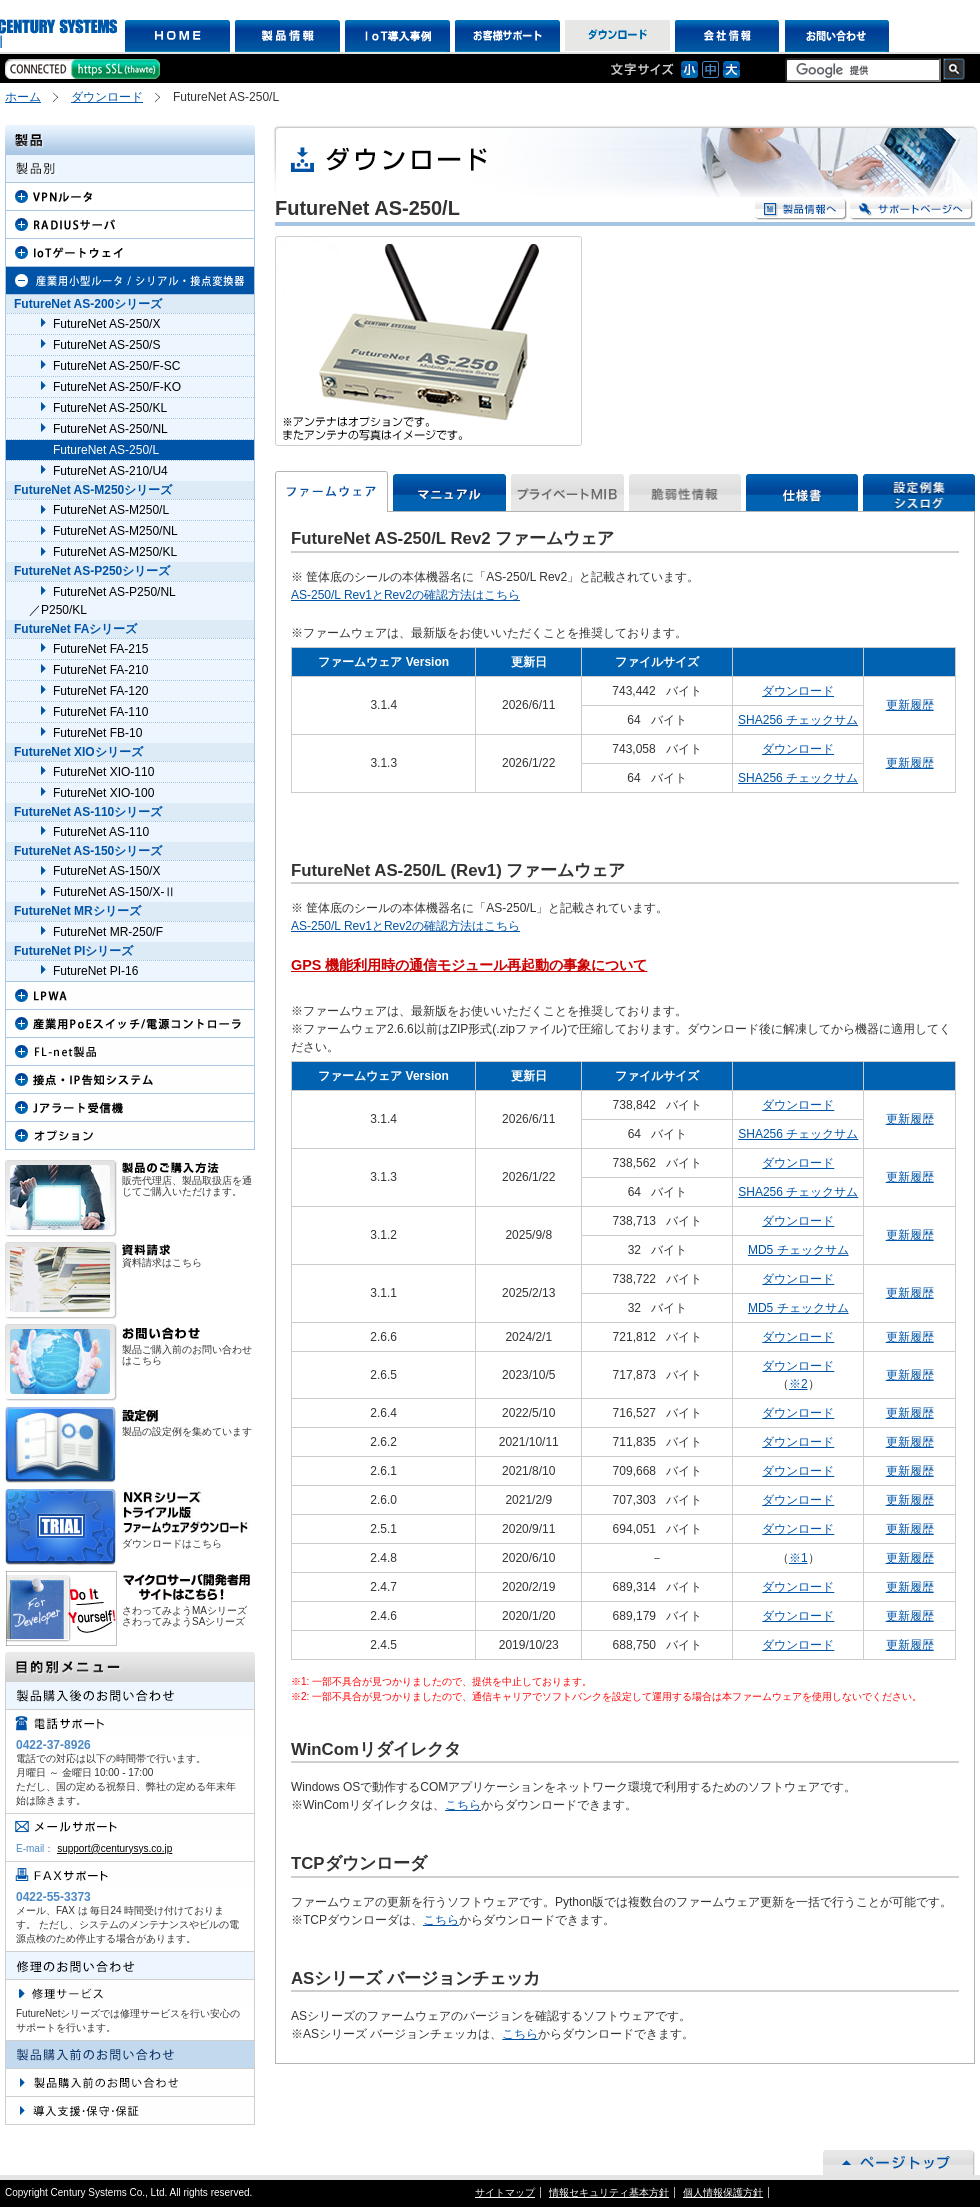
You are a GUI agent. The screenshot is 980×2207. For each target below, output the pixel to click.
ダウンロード (617, 36)
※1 (798, 1558)
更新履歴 (910, 705)
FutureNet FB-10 (97, 733)
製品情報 (287, 36)
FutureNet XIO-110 (103, 772)
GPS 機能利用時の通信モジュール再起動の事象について (469, 965)
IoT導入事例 (397, 36)
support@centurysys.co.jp (114, 1848)
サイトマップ (505, 2192)
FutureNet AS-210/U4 (110, 471)
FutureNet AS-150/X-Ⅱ (114, 892)
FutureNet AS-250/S (106, 345)
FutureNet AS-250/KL (110, 408)
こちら (463, 1805)
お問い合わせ (837, 36)
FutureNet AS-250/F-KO (117, 387)
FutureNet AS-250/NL (110, 429)
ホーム (23, 97)
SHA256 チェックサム (798, 720)
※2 (798, 1384)
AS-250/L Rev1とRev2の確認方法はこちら (405, 595)
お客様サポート (507, 36)
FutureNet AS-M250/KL (115, 552)
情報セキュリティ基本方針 (609, 2192)
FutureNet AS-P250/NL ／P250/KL (102, 601)
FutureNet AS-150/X (106, 871)
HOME (177, 36)
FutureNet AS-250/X (106, 324)
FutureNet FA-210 (100, 670)
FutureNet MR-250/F (108, 932)
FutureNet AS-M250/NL (115, 531)
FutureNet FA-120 (100, 691)
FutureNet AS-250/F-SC (116, 366)
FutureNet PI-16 (95, 971)
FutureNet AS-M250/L (111, 510)
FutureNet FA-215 (100, 649)
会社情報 (727, 36)
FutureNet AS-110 (101, 832)
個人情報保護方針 (723, 2192)
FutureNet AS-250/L (106, 450)
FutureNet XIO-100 (103, 793)
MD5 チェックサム (798, 1250)
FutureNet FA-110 (100, 712)
